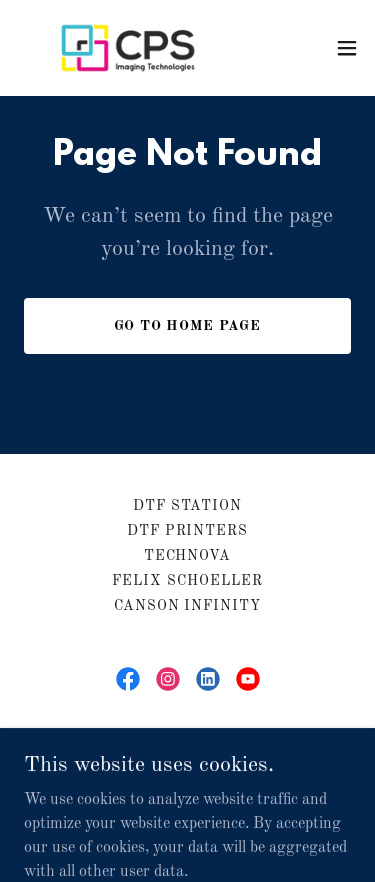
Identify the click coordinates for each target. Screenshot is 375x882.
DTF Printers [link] (188, 531)
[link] (128, 48)
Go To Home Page (188, 326)
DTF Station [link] (188, 506)
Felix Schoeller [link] (187, 581)
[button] (347, 48)
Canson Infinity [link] (188, 606)
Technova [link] (188, 556)
